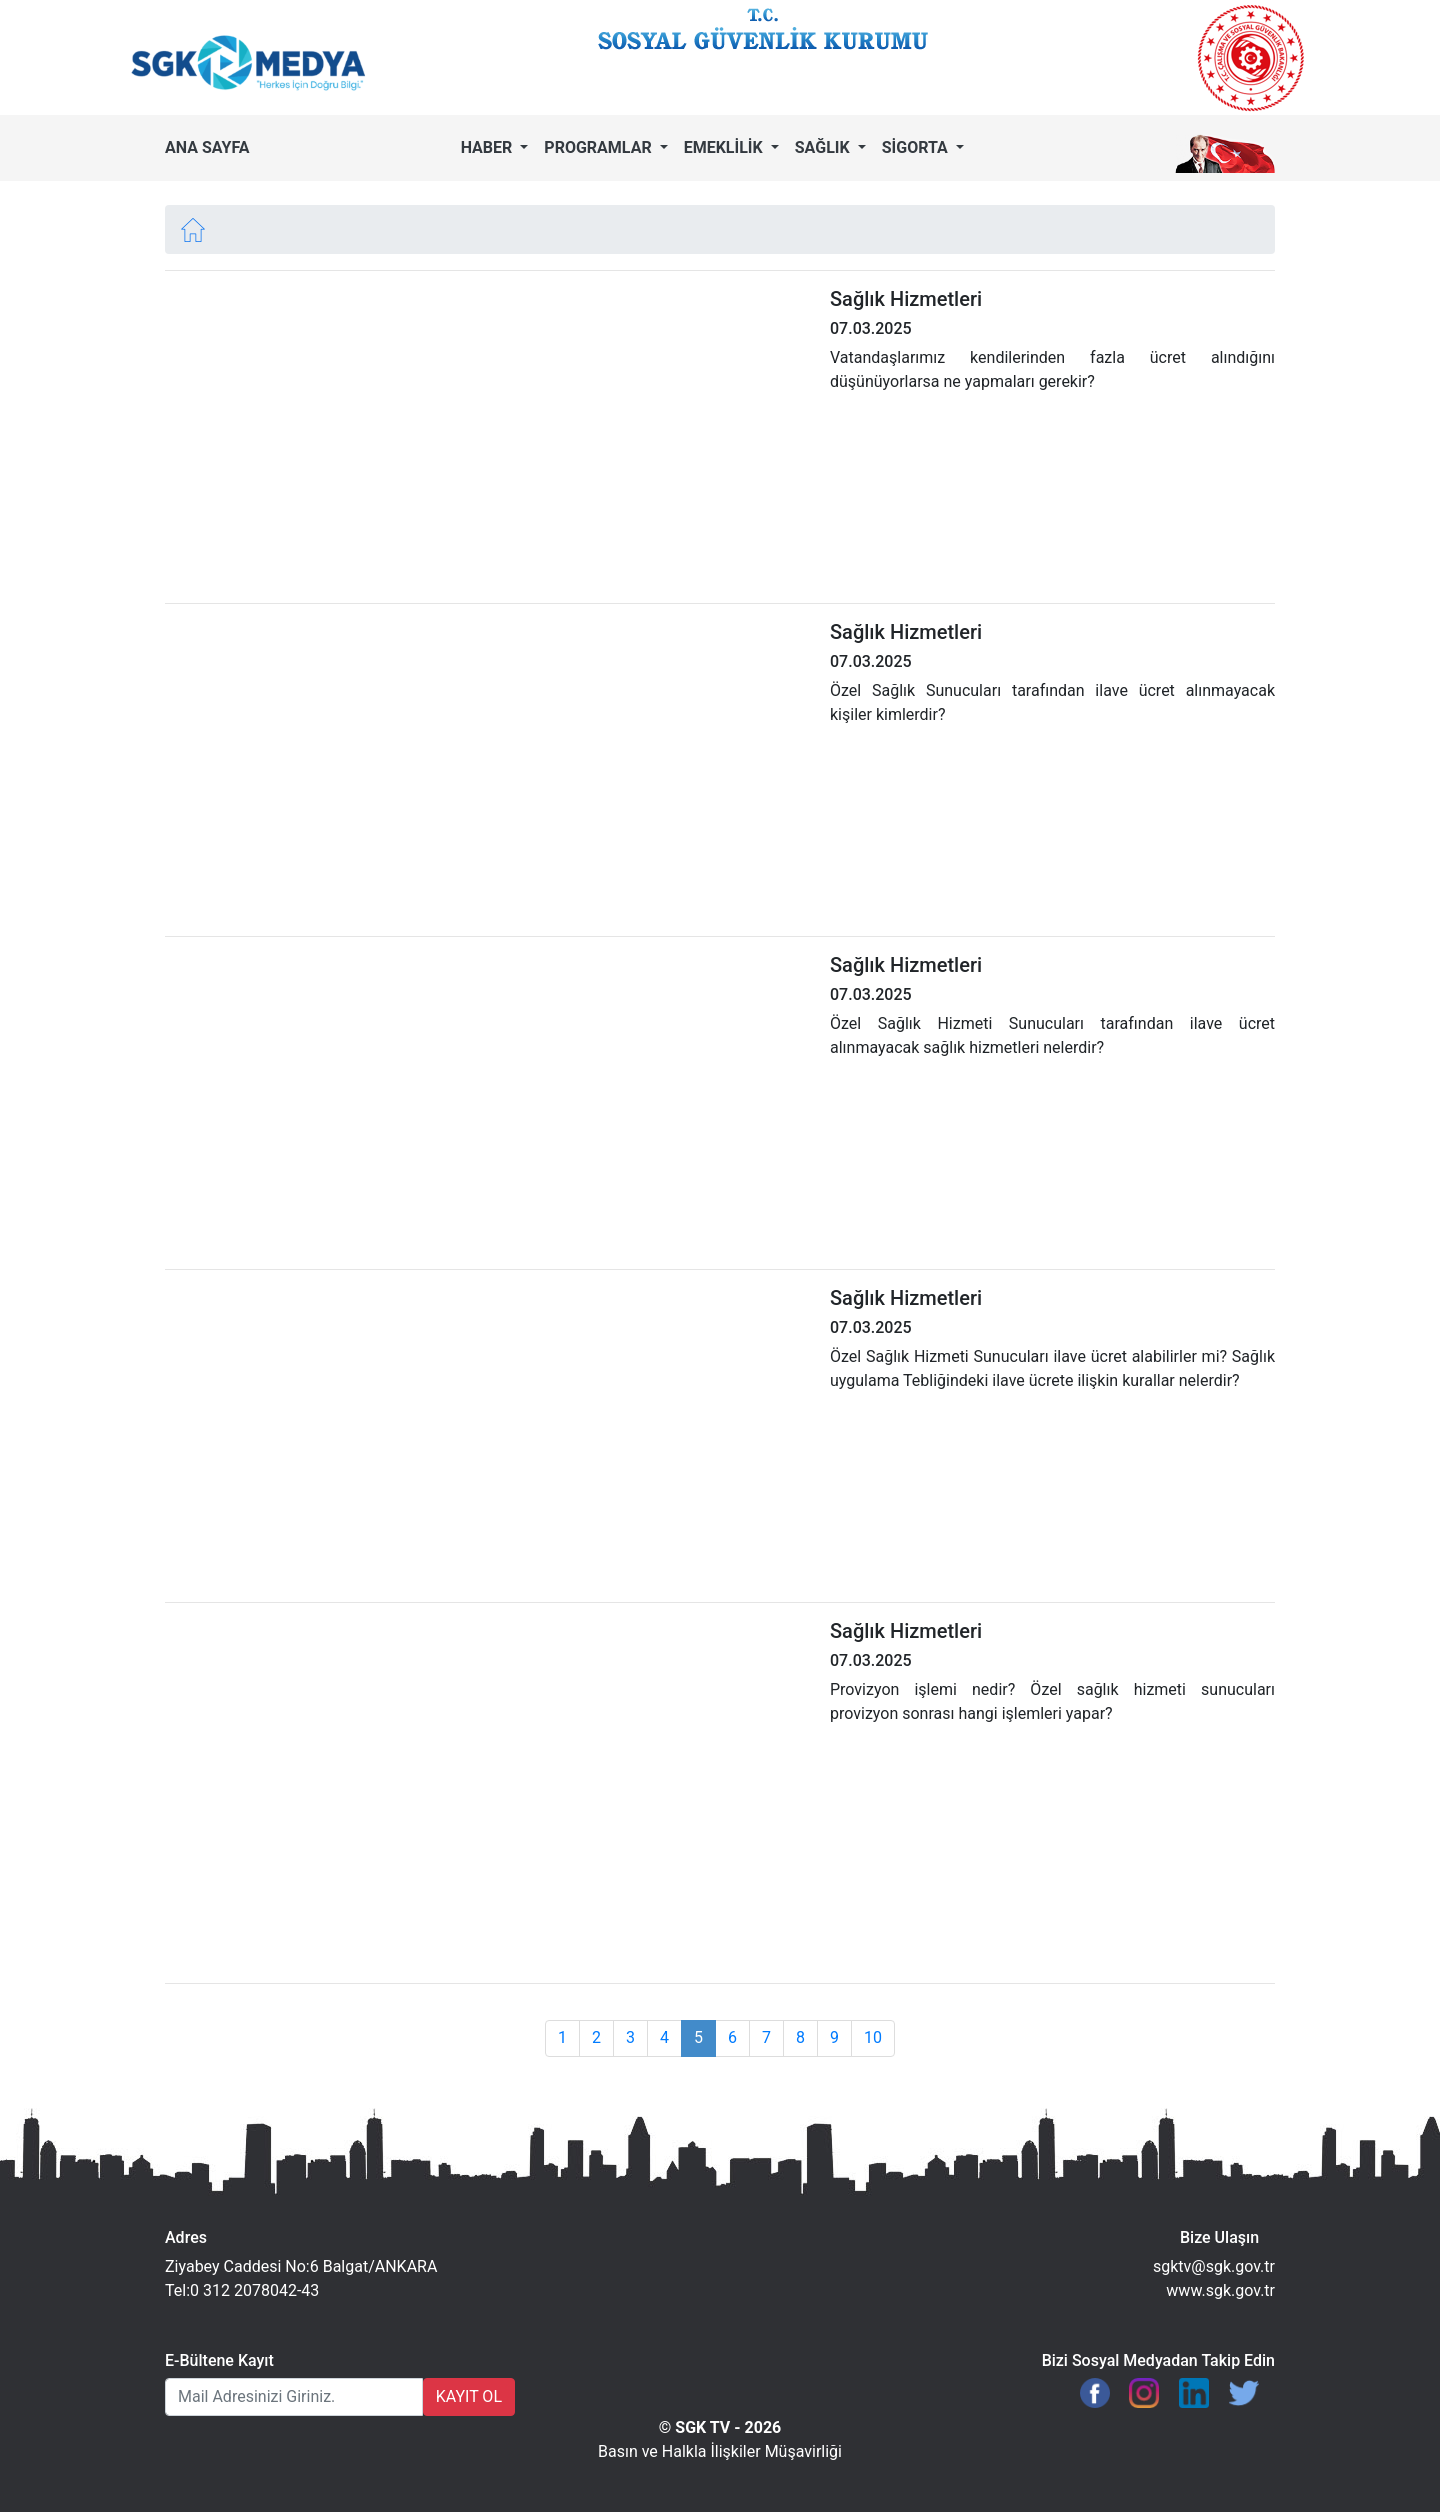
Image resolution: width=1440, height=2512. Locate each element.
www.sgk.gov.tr (1220, 2290)
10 (873, 2037)
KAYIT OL (469, 2396)
